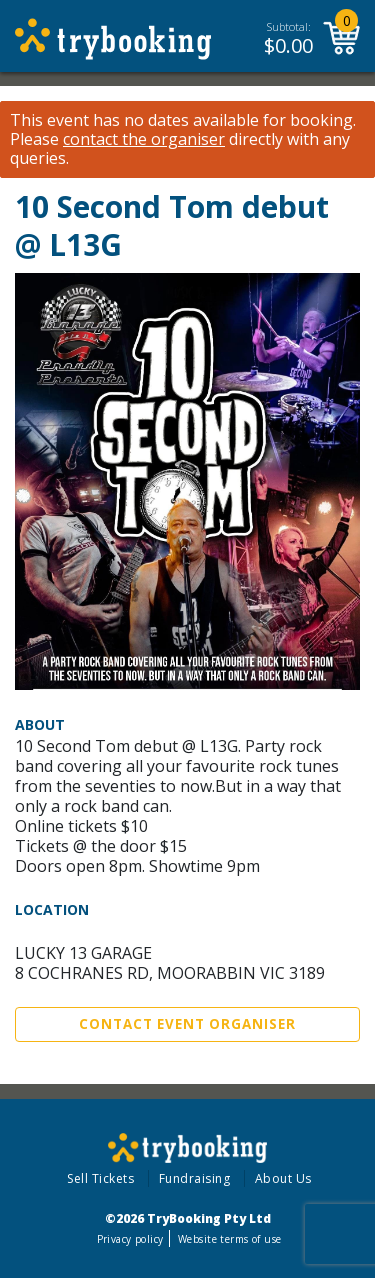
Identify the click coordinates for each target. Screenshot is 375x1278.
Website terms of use (229, 1239)
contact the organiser (144, 139)
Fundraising (195, 1178)
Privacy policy (130, 1239)
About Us (283, 1178)
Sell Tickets (100, 1178)
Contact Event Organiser (187, 1024)
